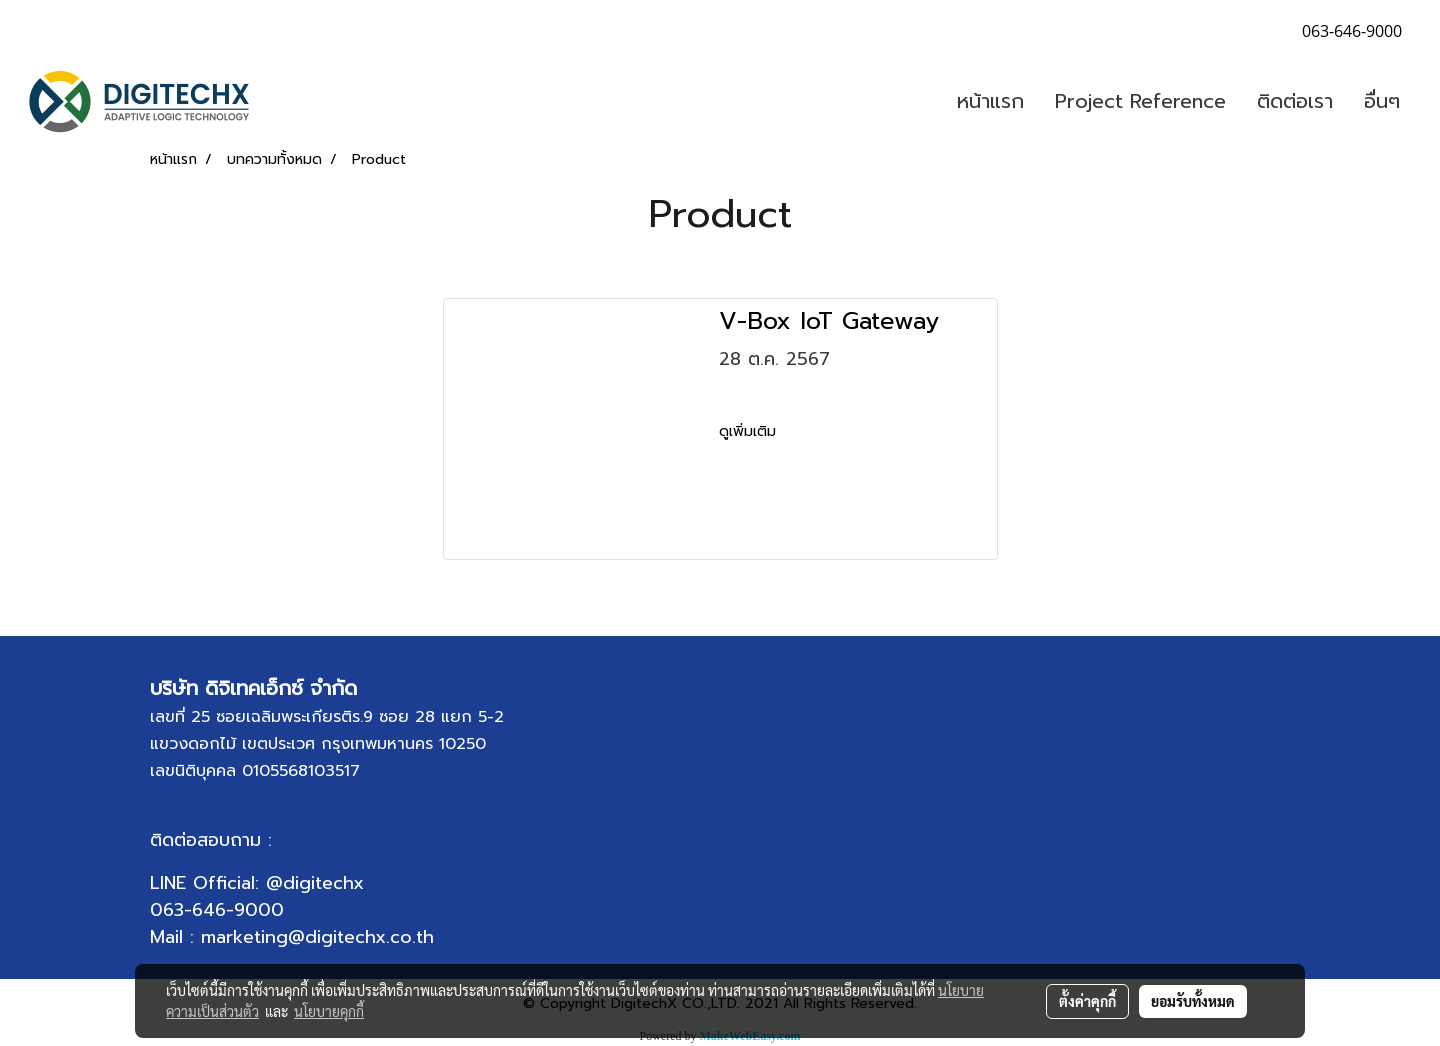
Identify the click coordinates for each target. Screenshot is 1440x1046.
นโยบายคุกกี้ (329, 1011)
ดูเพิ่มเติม (750, 431)
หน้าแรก (990, 101)
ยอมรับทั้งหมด (1193, 1001)
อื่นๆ (1382, 101)
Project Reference (1140, 101)
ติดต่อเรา (1295, 101)
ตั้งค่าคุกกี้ (1087, 1001)
